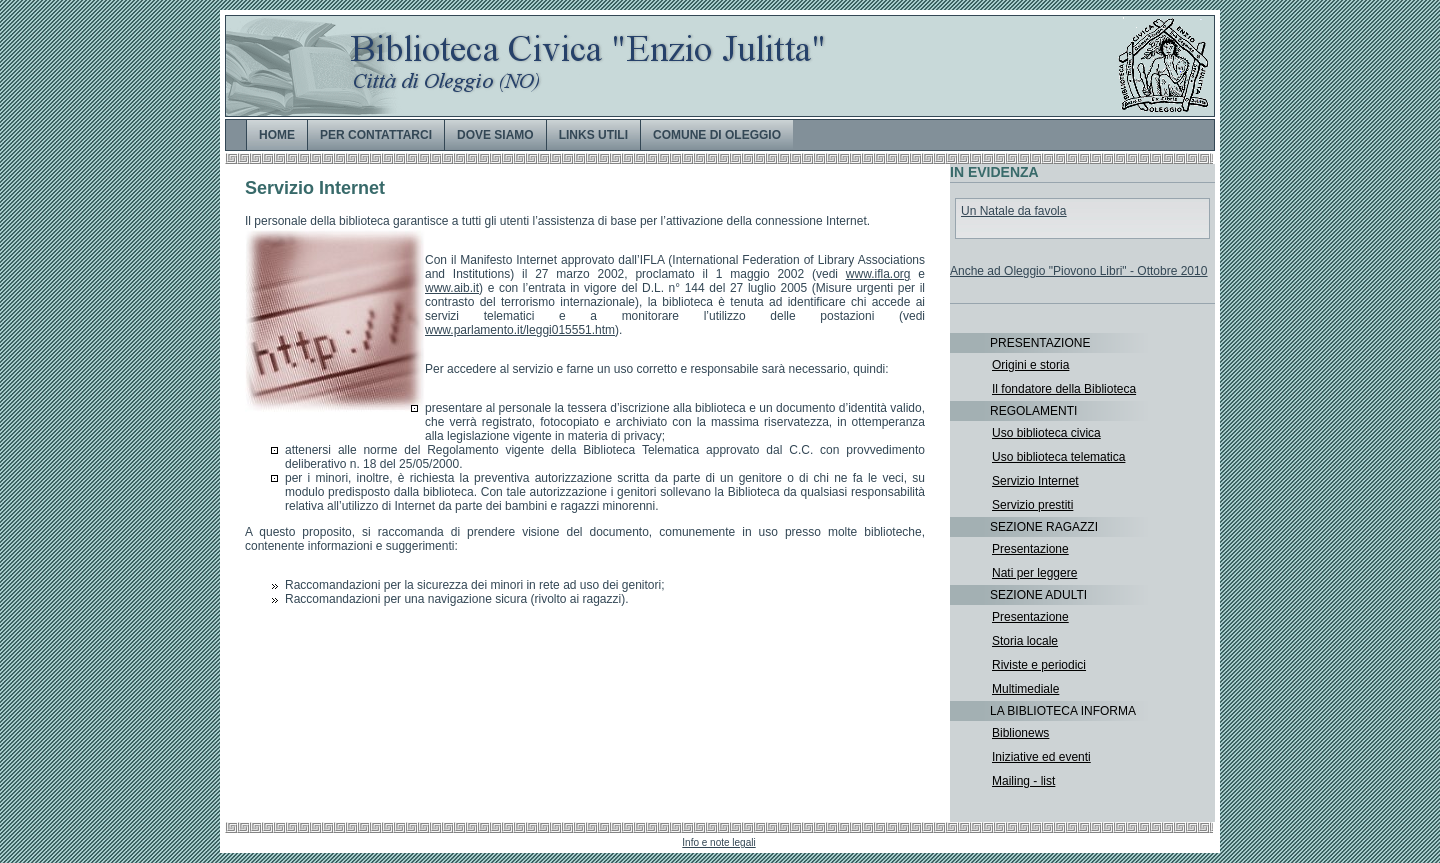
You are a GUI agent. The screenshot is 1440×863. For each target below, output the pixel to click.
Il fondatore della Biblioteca (1064, 389)
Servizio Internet (1035, 481)
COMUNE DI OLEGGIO (717, 135)
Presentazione (1030, 549)
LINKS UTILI (593, 135)
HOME (277, 135)
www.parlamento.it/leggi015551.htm (520, 330)
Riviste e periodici (1039, 665)
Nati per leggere (1034, 573)
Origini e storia (1030, 365)
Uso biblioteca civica (1046, 433)
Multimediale (1025, 689)
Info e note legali (718, 842)
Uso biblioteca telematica (1058, 457)
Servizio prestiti (1032, 505)
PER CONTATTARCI (376, 135)
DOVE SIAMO (495, 135)
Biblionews (1020, 733)
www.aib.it (452, 288)
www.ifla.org (878, 274)
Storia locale (1025, 641)
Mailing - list (1023, 781)
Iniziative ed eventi (1041, 757)
